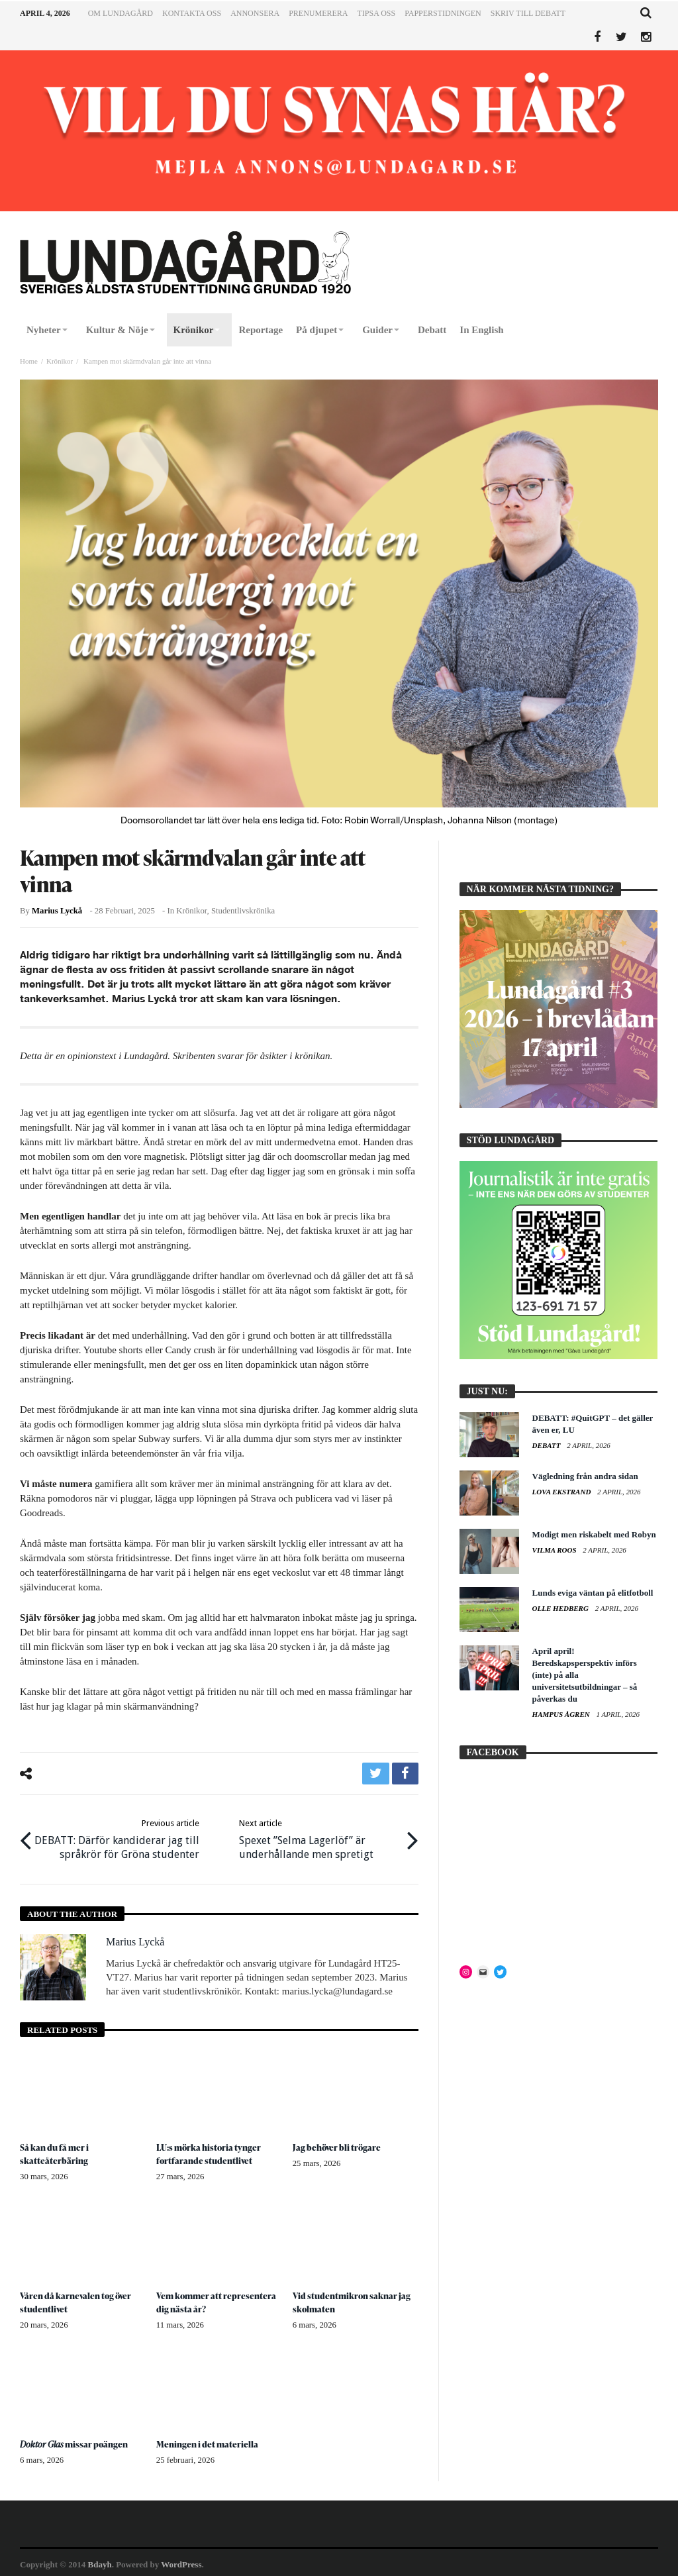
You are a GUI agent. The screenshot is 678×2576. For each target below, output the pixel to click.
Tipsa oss (376, 13)
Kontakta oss (191, 13)
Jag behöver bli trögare (338, 2144)
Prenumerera (318, 13)
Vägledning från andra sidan (585, 1476)
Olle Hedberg (561, 1608)
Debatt (547, 1445)
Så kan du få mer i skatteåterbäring (55, 2150)
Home (29, 361)
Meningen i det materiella (208, 2440)
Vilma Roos (555, 1550)
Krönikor (59, 361)
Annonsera (254, 13)
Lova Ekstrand (562, 1492)
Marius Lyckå (57, 910)
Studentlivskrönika (243, 910)
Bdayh (100, 2560)
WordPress (181, 2560)
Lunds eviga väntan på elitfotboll (593, 1593)
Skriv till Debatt (528, 13)
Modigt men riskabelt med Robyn (594, 1534)
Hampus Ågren (562, 1714)
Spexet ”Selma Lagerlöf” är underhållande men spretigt (320, 1836)
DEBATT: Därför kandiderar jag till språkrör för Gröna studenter (118, 1836)
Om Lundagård (120, 13)
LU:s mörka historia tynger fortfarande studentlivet (211, 2150)
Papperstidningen (443, 13)
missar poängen (75, 2440)
